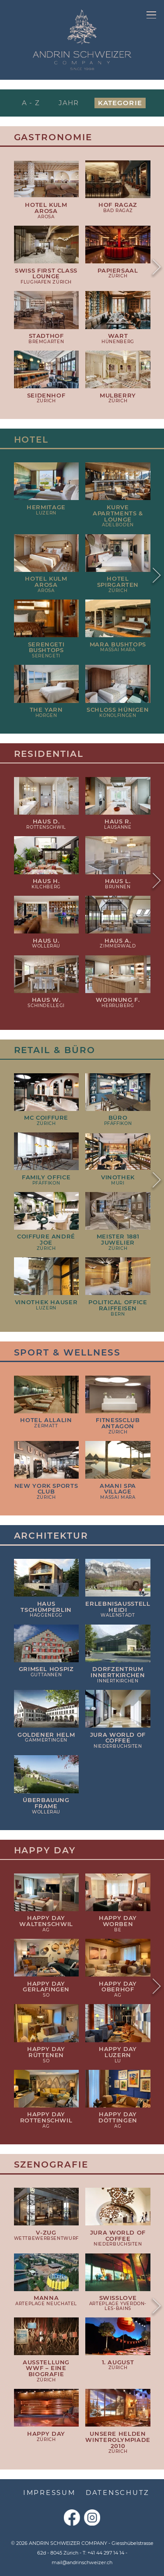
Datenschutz (118, 2492)
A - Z (31, 103)
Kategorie (120, 103)
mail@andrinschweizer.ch (82, 2562)
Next (156, 267)
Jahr (69, 103)
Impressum (49, 2492)
